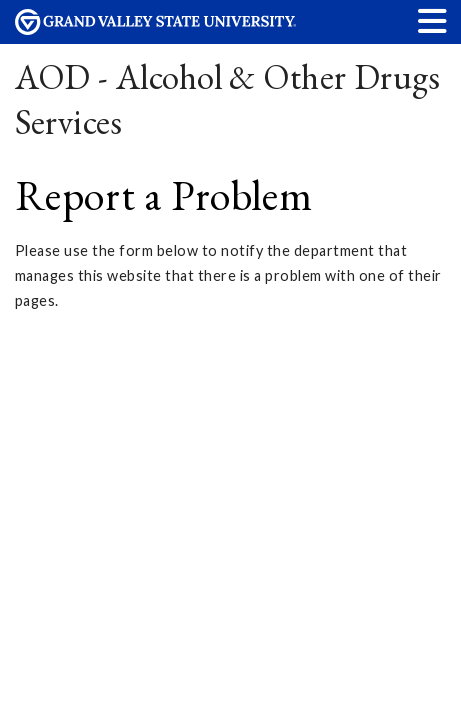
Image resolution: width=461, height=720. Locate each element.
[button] (433, 20)
